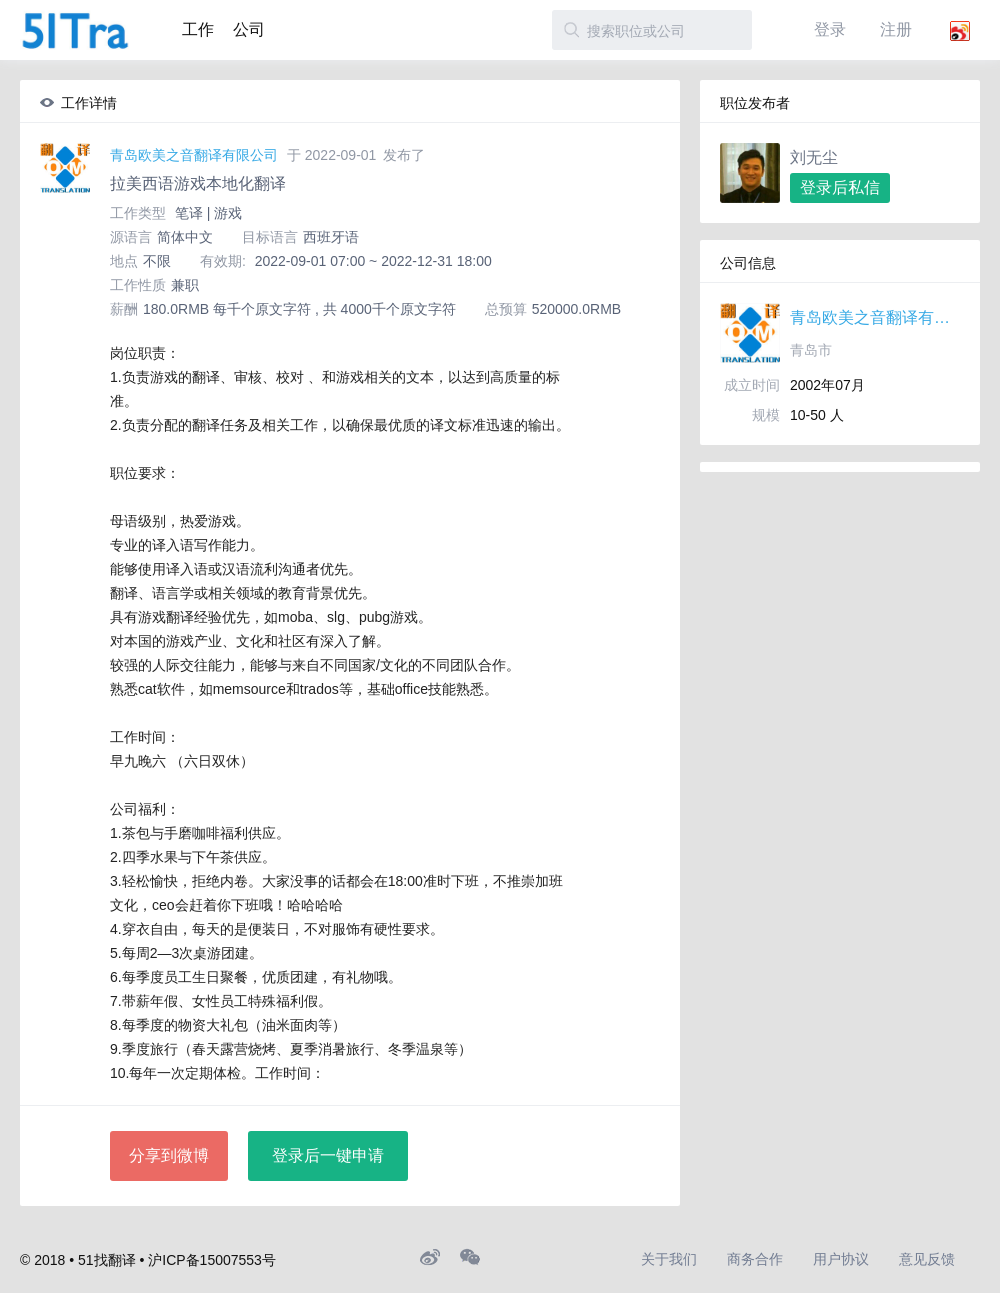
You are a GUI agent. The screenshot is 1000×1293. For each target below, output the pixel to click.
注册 (896, 29)
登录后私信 (840, 187)
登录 (830, 29)
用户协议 (841, 1259)
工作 (198, 29)
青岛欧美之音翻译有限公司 (194, 155)
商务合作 (755, 1259)
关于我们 (669, 1259)
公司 (249, 29)
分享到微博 (169, 1155)
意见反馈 (927, 1259)
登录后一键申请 (328, 1155)
